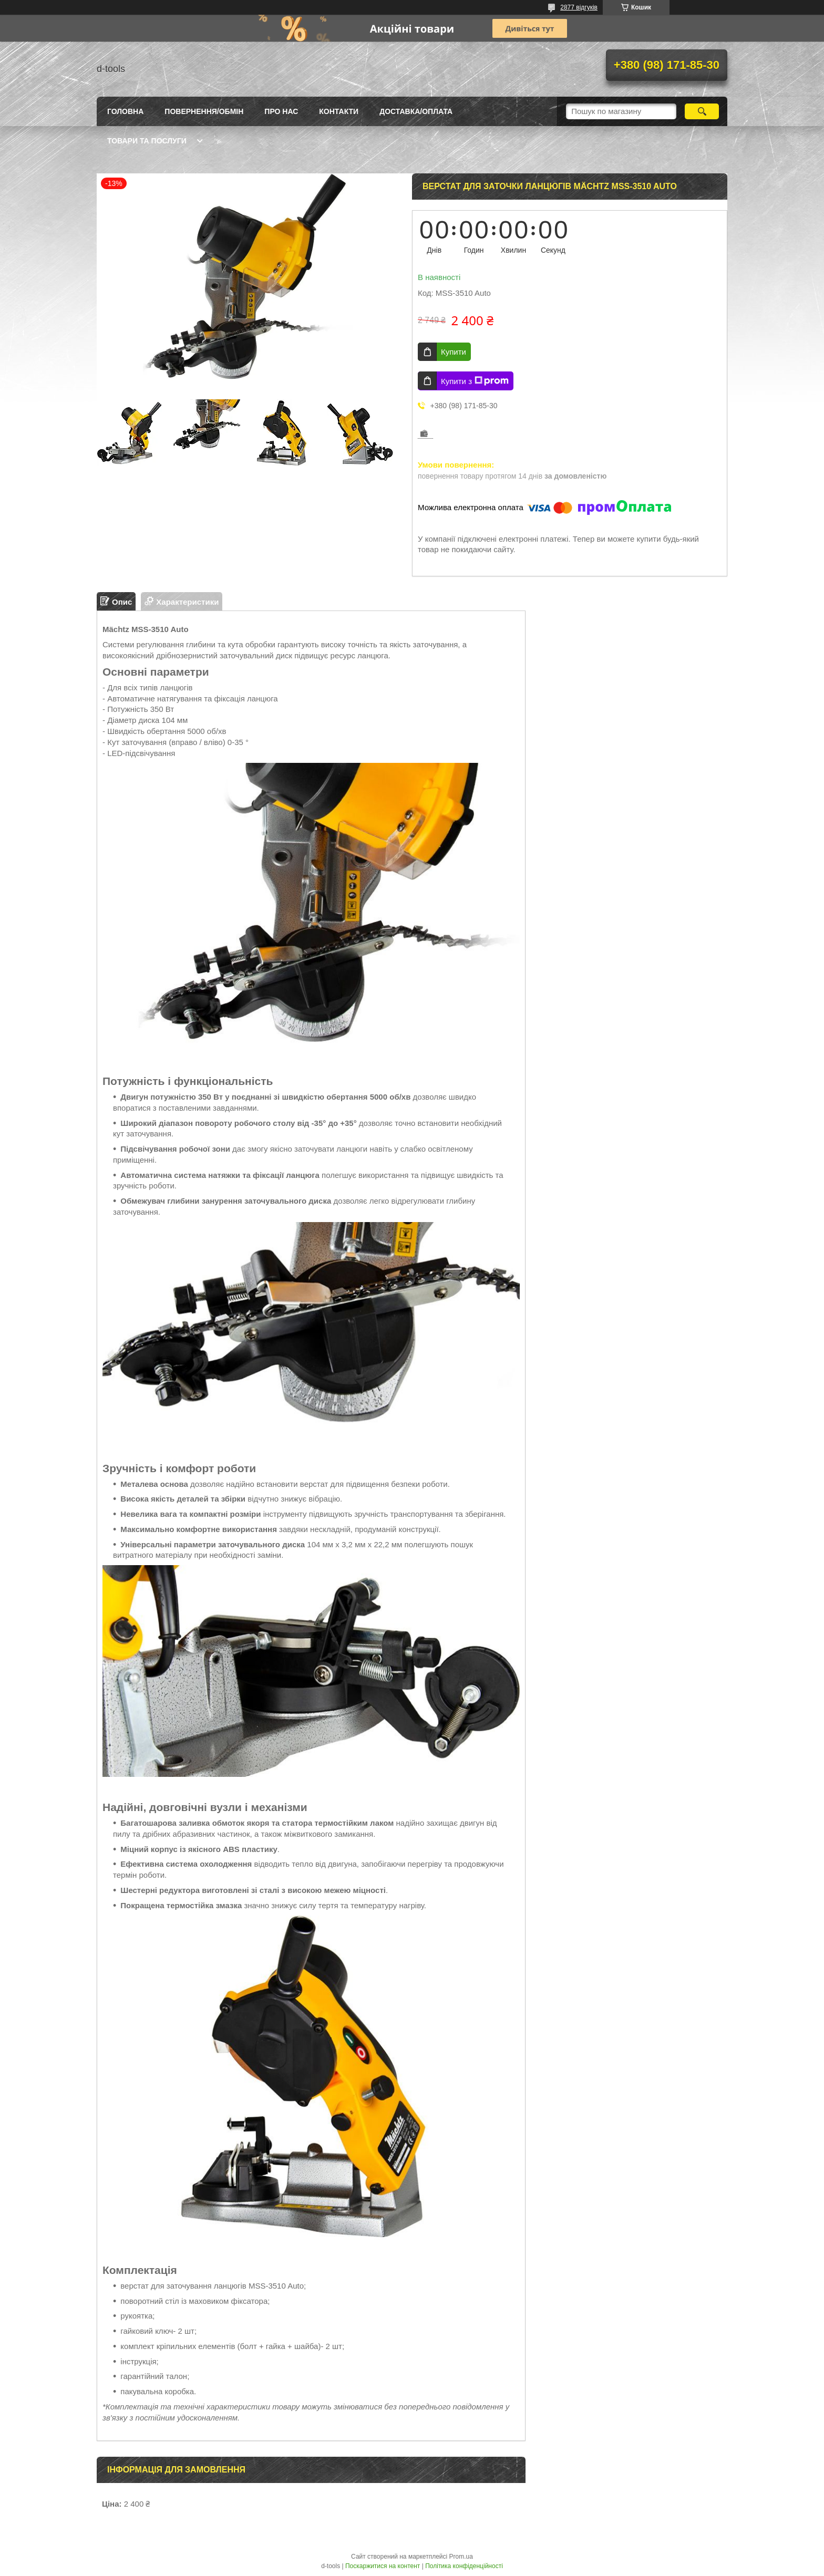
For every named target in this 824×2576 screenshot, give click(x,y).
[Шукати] (702, 111)
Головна (125, 111)
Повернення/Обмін (203, 111)
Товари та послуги (147, 141)
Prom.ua (461, 2556)
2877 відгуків (579, 7)
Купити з (475, 381)
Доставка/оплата (415, 111)
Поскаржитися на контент (382, 2566)
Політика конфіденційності (464, 2566)
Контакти (338, 111)
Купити (453, 351)
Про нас (281, 111)
